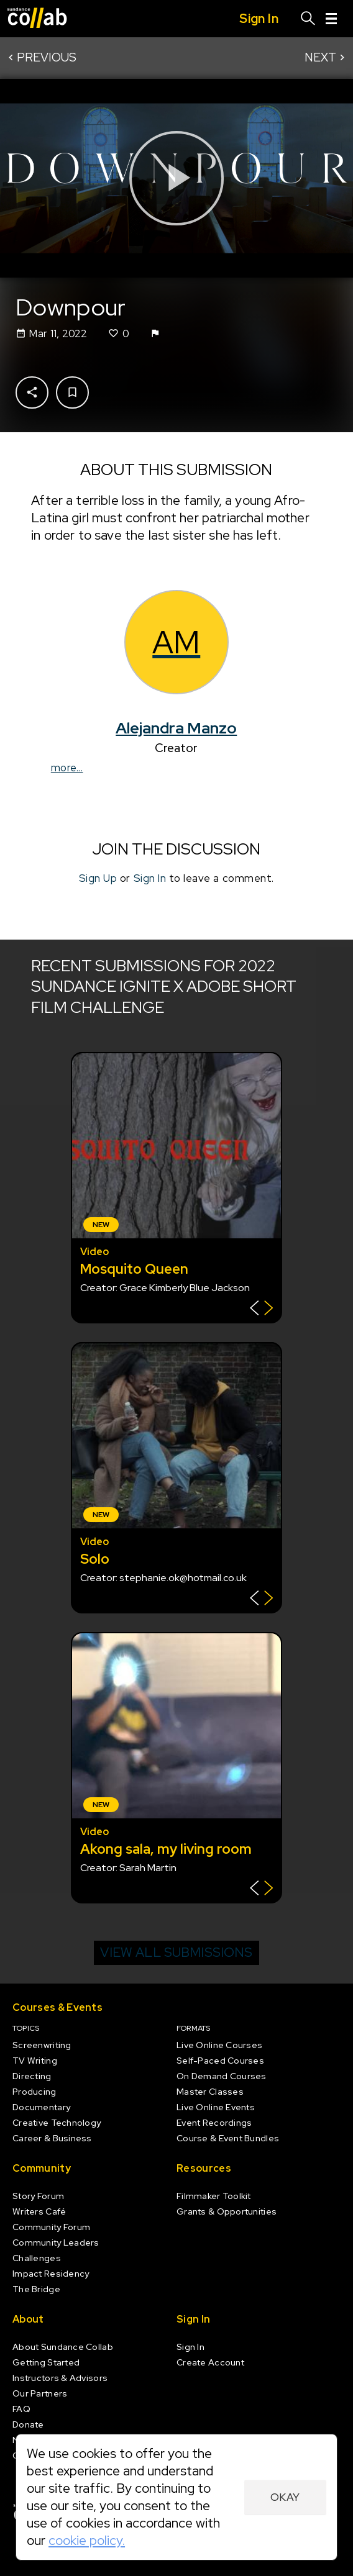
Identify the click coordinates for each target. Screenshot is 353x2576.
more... (67, 768)
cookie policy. (86, 2540)
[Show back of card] (261, 1309)
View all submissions (176, 1952)
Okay (285, 2497)
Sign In (150, 879)
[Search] (308, 18)
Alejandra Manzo (176, 728)
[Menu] (331, 18)
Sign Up (98, 879)
